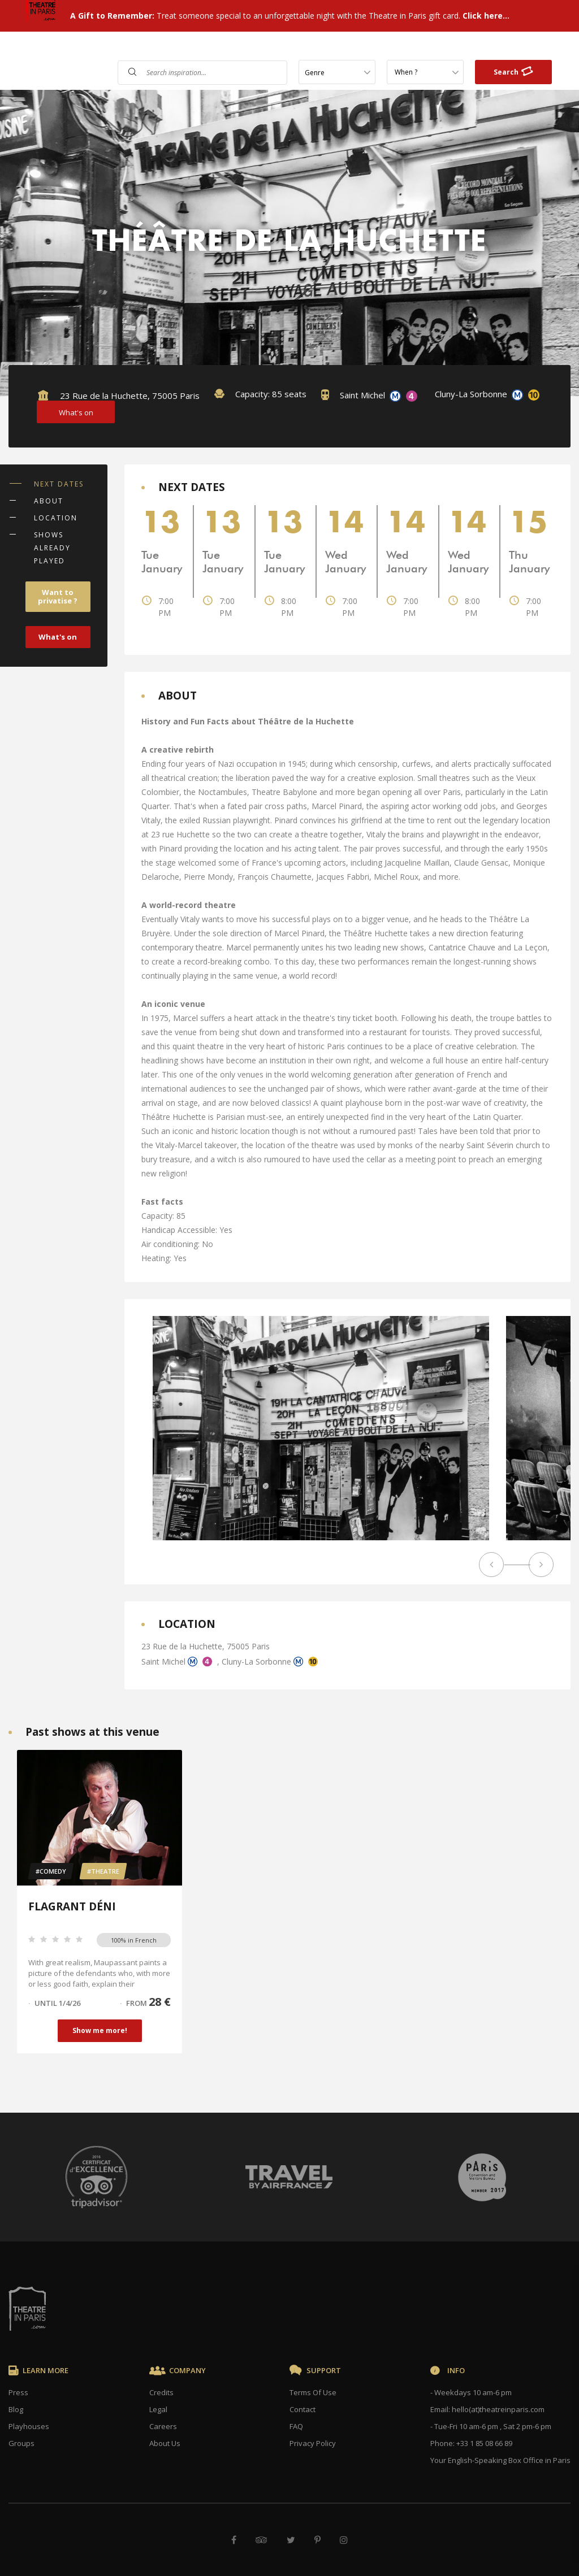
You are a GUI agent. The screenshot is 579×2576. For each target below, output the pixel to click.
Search (513, 71)
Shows (251, 47)
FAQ (283, 47)
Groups (21, 2443)
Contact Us (325, 47)
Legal (158, 2409)
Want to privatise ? (57, 596)
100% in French (134, 1940)
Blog (15, 2409)
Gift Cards (381, 47)
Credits (161, 2392)
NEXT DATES (59, 484)
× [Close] (552, 2254)
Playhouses (28, 2426)
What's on (57, 637)
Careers (163, 2426)
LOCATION (55, 518)
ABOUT (48, 501)
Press (18, 2392)
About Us (164, 2443)
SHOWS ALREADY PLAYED (52, 548)
